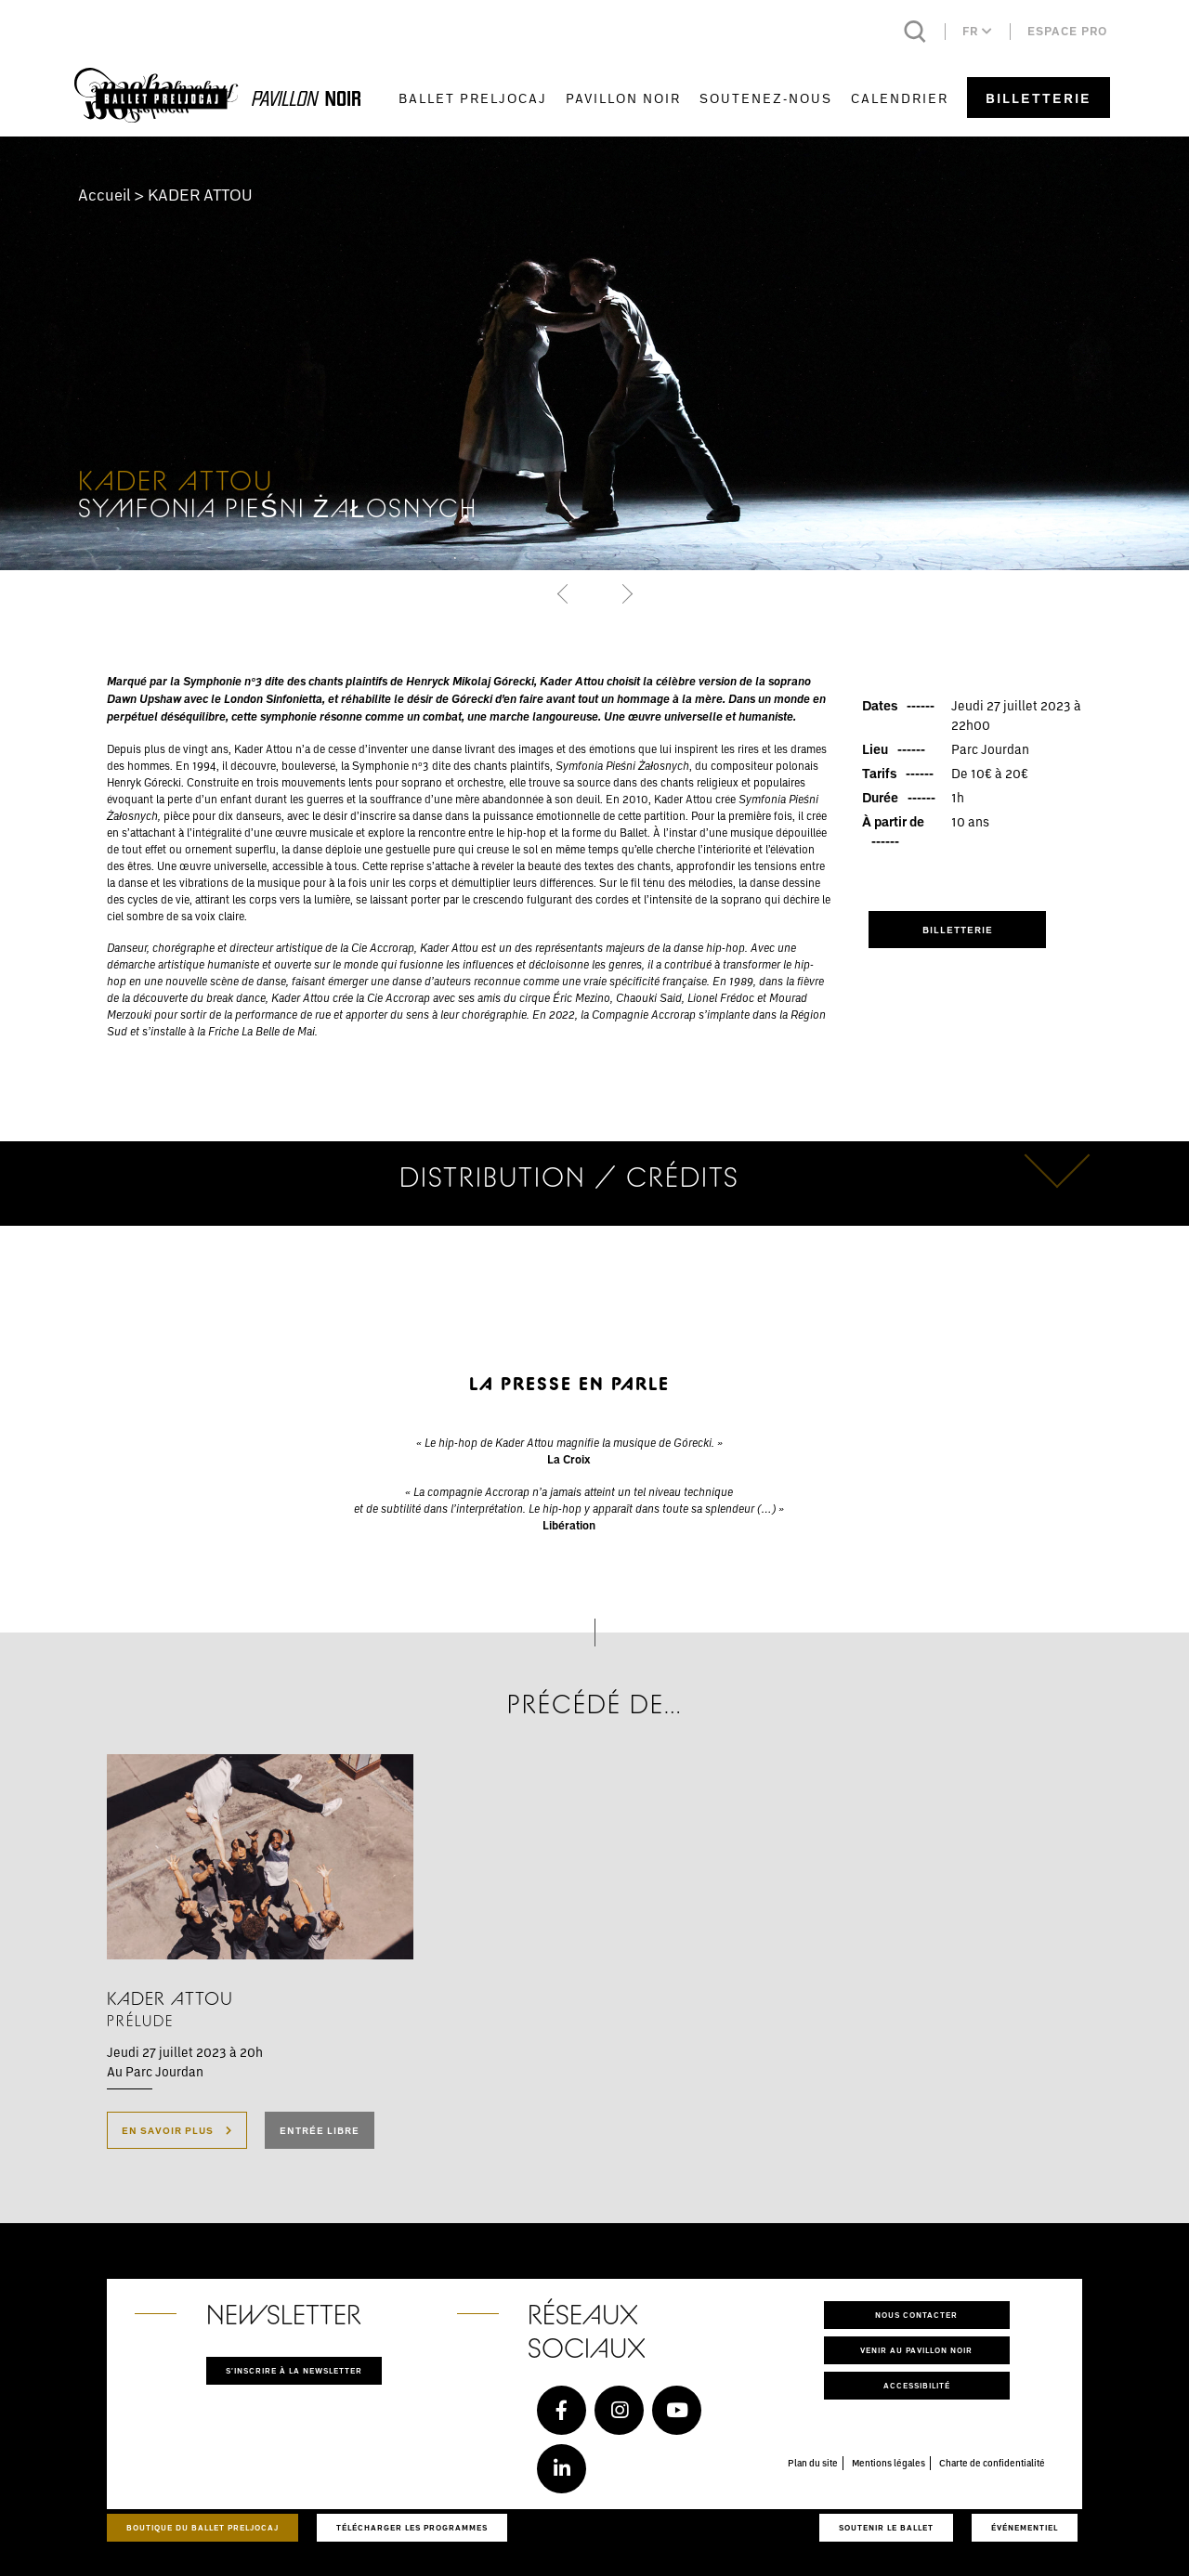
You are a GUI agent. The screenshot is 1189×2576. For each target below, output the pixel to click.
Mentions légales (888, 2462)
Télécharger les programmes (412, 2527)
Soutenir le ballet (886, 2527)
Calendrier (899, 98)
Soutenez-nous (765, 98)
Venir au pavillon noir (916, 2350)
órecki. (698, 1442)
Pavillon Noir (623, 98)
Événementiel (1024, 2527)
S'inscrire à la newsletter (294, 2370)
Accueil (104, 194)
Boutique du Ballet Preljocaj (202, 2527)
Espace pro (1067, 31)
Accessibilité (916, 2385)
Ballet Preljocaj (473, 98)
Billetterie (1038, 98)
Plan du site (813, 2462)
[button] (564, 593)
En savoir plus (177, 2130)
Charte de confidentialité (992, 2462)
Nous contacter (916, 2314)
